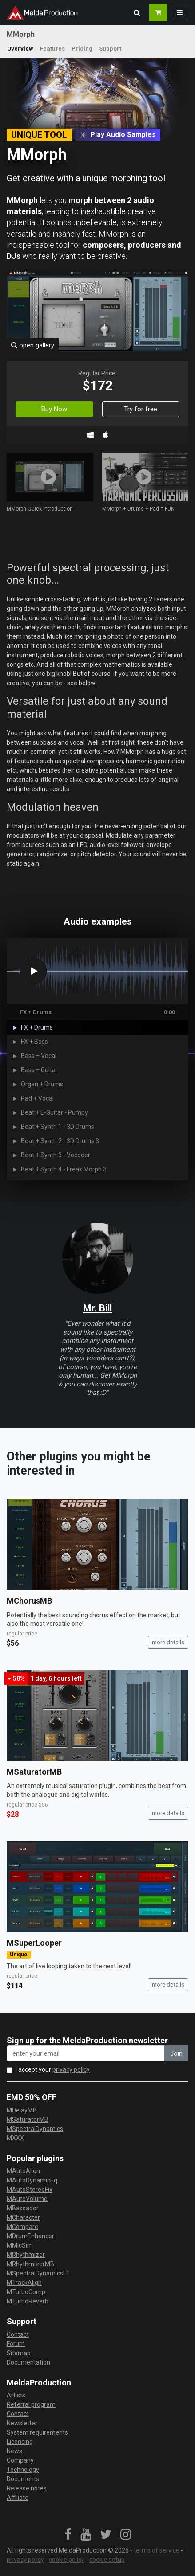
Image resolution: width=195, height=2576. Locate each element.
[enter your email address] (86, 2053)
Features (52, 48)
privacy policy (71, 2069)
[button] (137, 12)
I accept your (53, 2069)
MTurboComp (26, 2291)
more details (168, 1642)
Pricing (82, 48)
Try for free (140, 409)
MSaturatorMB (34, 1771)
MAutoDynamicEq (32, 2180)
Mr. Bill (97, 1308)
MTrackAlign (24, 2282)
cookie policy (66, 2559)
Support (110, 48)
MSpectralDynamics (35, 2128)
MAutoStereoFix (29, 2189)
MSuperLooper (34, 1943)
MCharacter (23, 2217)
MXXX (15, 2138)
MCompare (22, 2226)
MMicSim (20, 2245)
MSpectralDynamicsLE (38, 2273)
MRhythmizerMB (30, 2264)
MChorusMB (29, 1600)
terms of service (156, 2550)
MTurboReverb (27, 2301)
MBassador (23, 2208)
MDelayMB (22, 2110)
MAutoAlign (23, 2170)
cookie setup (107, 2559)
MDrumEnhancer (30, 2236)
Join (176, 2053)
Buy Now (54, 409)
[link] (68, 2535)
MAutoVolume (27, 2198)
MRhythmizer (26, 2254)
